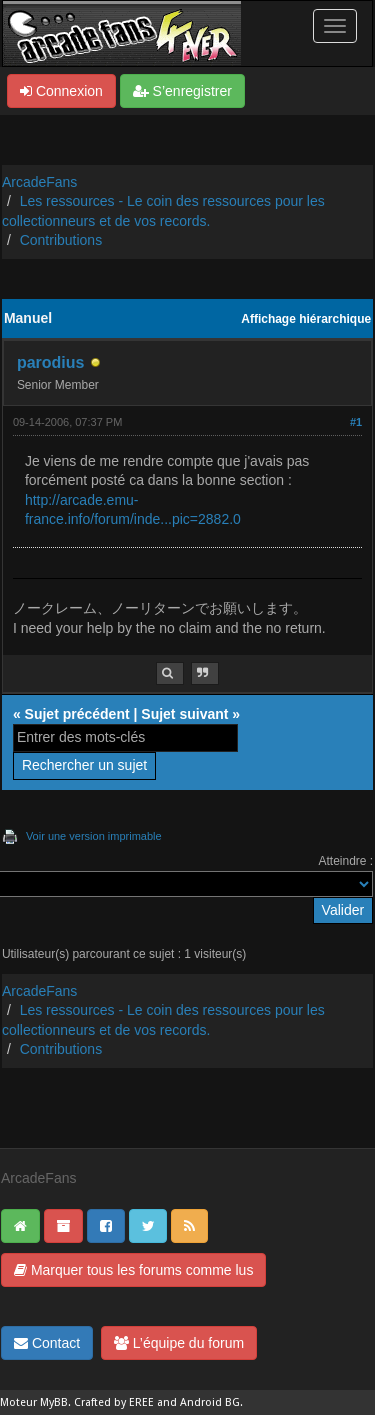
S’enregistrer (182, 91)
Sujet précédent (77, 714)
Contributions (61, 240)
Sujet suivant (184, 714)
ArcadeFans (39, 182)
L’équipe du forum (179, 1343)
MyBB (54, 1402)
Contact (47, 1343)
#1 (356, 422)
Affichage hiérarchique (306, 319)
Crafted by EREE (114, 1402)
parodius (51, 362)
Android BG (210, 1402)
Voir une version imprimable (94, 836)
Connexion (61, 91)
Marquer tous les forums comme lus (133, 1270)
